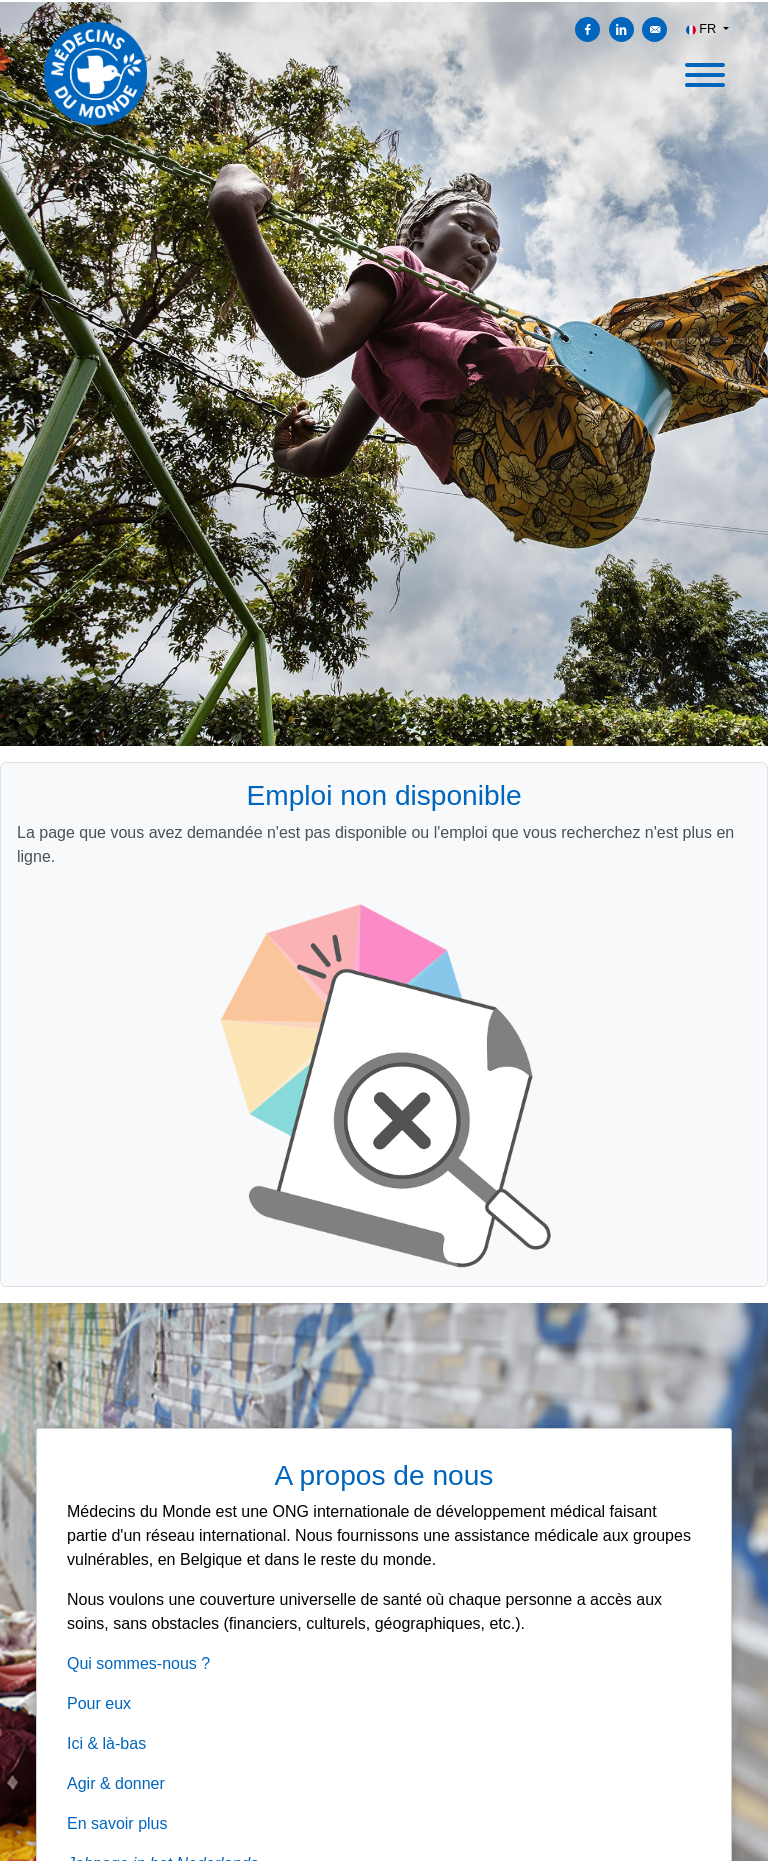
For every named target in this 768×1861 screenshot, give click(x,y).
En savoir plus (117, 1823)
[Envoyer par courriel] (654, 29)
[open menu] (704, 69)
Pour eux (99, 1703)
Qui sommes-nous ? (138, 1663)
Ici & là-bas (106, 1743)
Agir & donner (116, 1783)
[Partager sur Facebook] (587, 29)
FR (703, 28)
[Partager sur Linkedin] (621, 29)
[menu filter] (384, 1)
